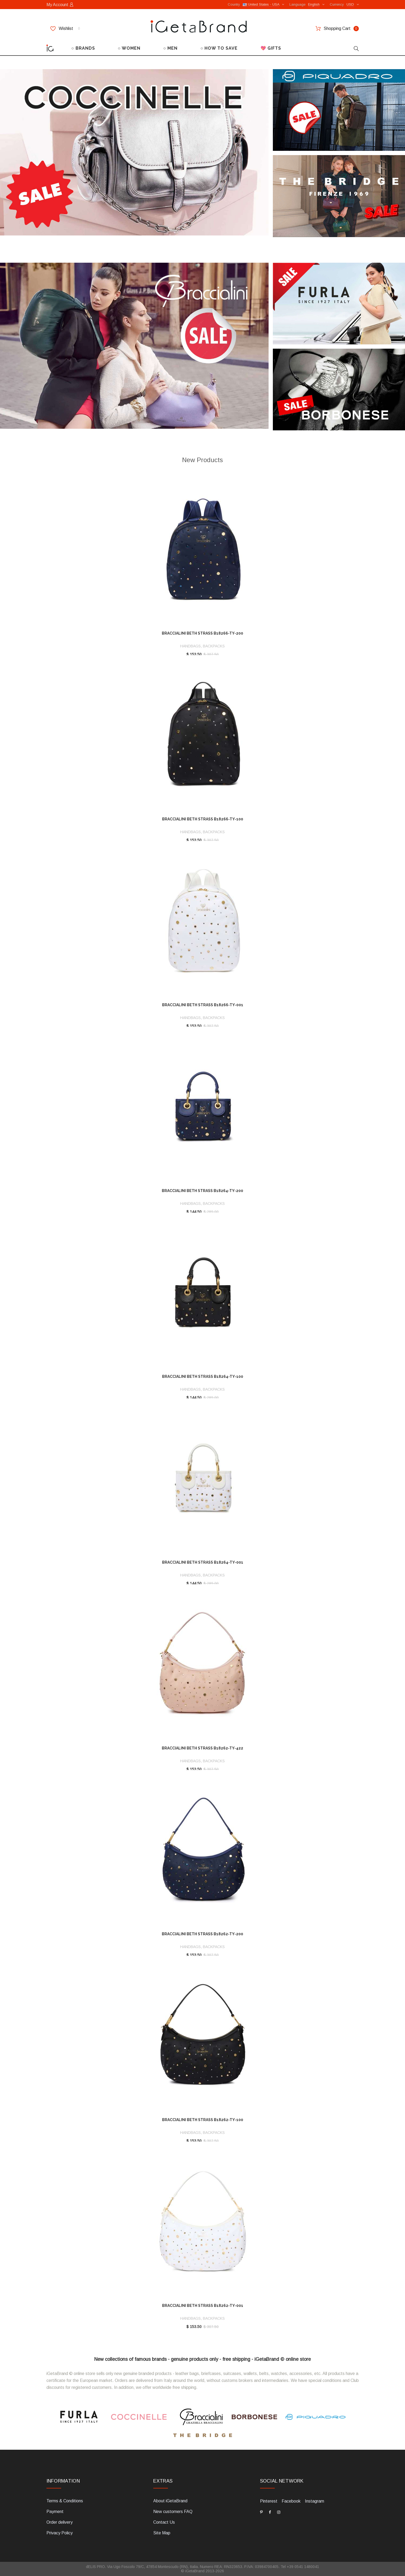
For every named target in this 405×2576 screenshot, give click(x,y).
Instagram (314, 2501)
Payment (55, 2511)
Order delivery (59, 2522)
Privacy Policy (59, 2533)
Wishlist (65, 28)
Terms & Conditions (64, 2501)
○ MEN (170, 48)
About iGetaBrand (170, 2501)
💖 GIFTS (271, 48)
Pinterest (268, 2501)
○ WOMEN (129, 48)
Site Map (161, 2533)
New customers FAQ (172, 2511)
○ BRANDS (83, 48)
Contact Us (164, 2522)
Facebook (291, 2501)
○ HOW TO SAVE (219, 48)
